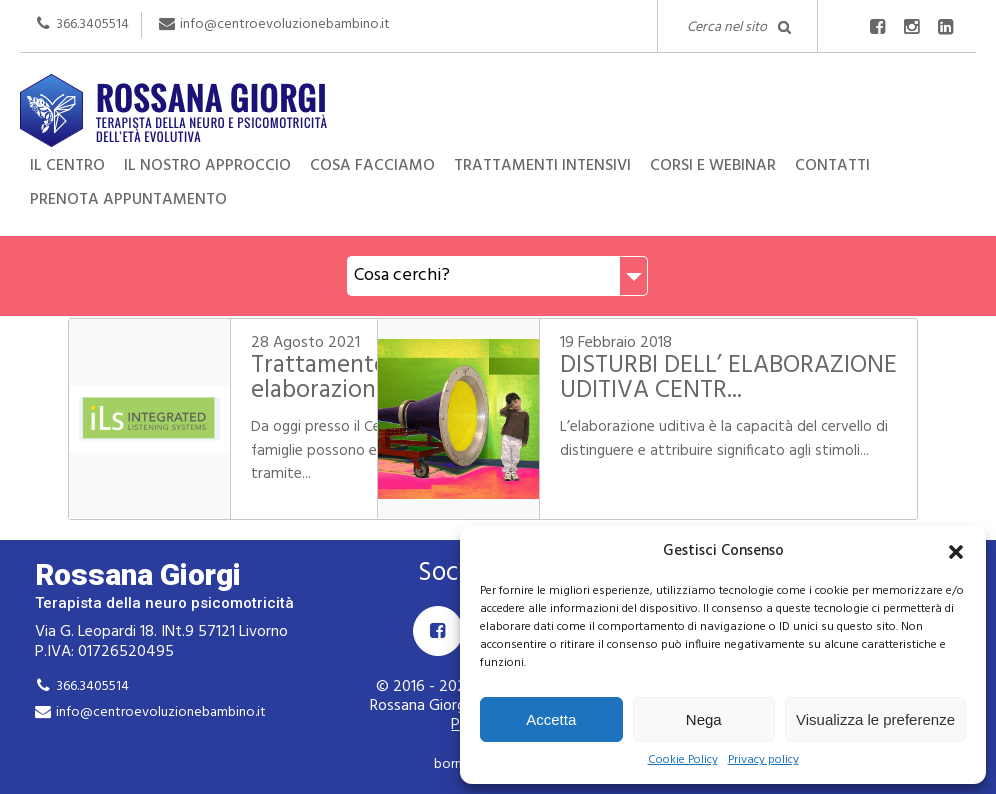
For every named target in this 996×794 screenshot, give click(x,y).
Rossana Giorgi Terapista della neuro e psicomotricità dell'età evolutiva (498, 108)
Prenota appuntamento (128, 200)
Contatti (832, 166)
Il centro (67, 166)
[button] (956, 552)
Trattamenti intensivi (542, 166)
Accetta (551, 719)
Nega (704, 719)
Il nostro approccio (207, 166)
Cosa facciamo (372, 166)
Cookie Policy (683, 760)
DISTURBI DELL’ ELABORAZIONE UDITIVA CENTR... (735, 391)
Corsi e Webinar (713, 166)
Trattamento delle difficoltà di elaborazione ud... (309, 391)
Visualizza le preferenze (875, 719)
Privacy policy (763, 760)
